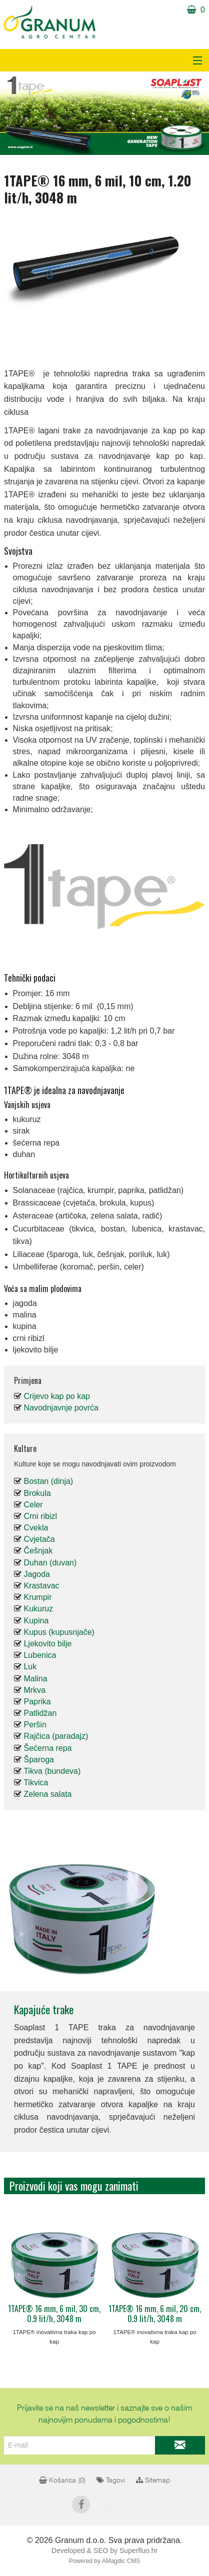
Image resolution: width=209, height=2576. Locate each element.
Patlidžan (40, 1713)
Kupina (36, 1620)
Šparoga (39, 1759)
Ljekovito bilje (48, 1643)
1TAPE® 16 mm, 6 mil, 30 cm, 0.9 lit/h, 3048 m (54, 2314)
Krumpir (38, 1597)
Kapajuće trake (44, 2009)
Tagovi (110, 2480)
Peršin (35, 1724)
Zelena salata (48, 1794)
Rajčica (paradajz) (56, 1736)
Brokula (37, 1493)
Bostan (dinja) (48, 1481)
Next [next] (187, 2264)
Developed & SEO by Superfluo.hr (105, 2551)
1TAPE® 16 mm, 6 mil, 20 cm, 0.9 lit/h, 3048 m (154, 2314)
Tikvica (36, 1782)
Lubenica (40, 1655)
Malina (35, 1678)
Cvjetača (39, 1539)
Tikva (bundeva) (52, 1771)
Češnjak (38, 1550)
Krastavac (41, 1585)
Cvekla (36, 1527)
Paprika (37, 1701)
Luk (30, 1666)
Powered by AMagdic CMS (104, 2561)
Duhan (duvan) (50, 1562)
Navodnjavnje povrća (61, 1407)
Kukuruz (38, 1608)
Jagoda (37, 1574)
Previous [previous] (21, 2264)
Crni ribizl (40, 1516)
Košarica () (62, 2480)
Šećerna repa (48, 1748)
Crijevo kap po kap (57, 1396)
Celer (33, 1504)
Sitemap (153, 2480)
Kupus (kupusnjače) (59, 1632)
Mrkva (35, 1690)
